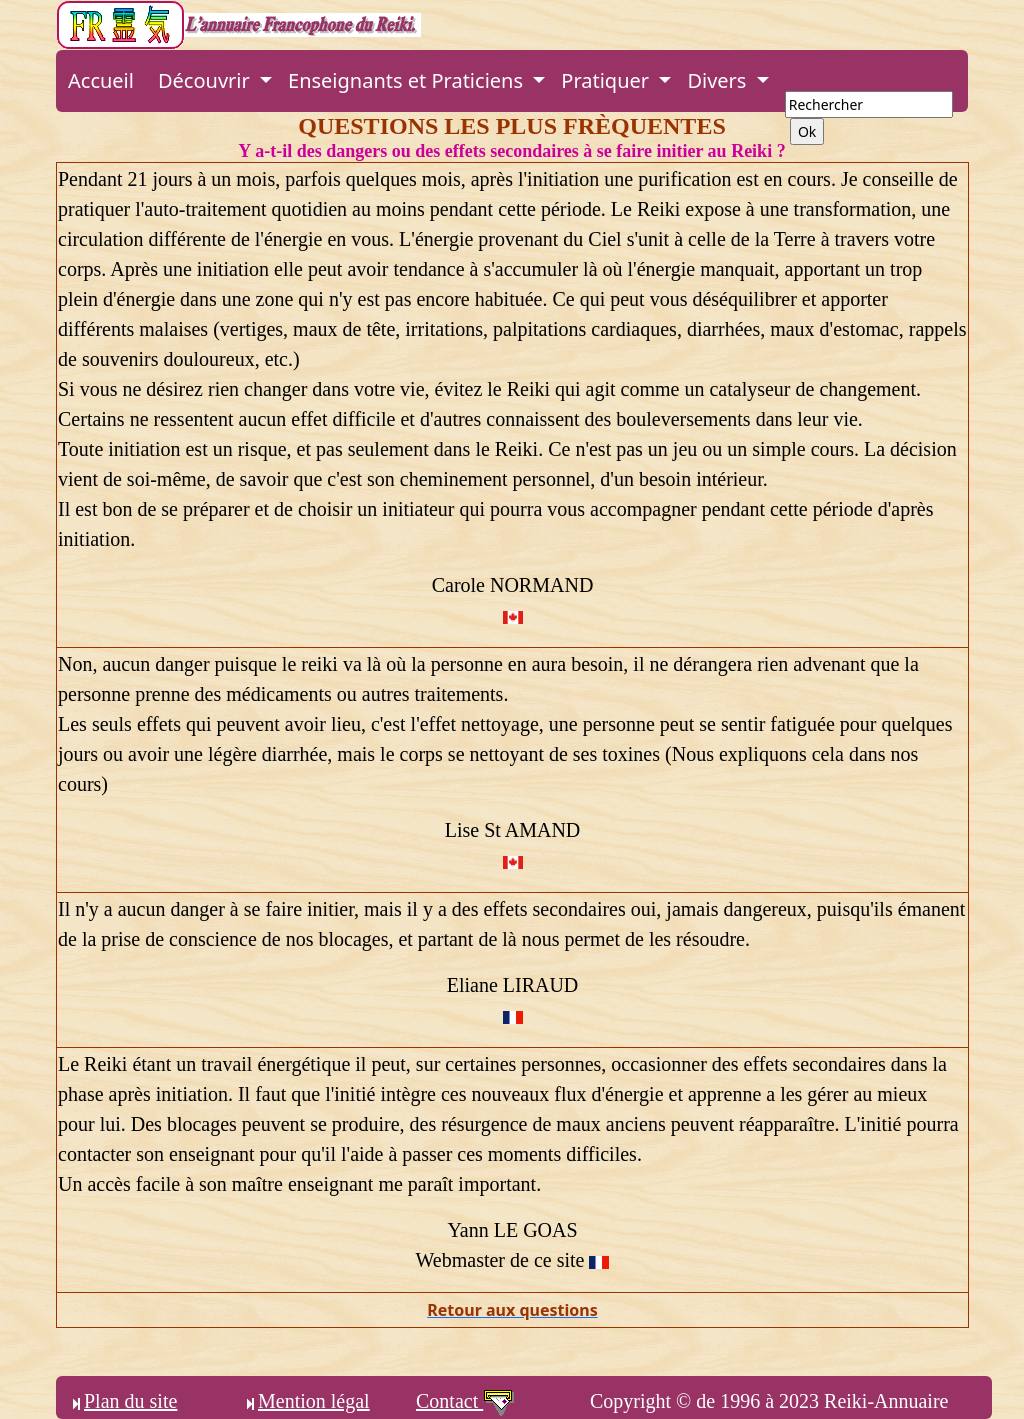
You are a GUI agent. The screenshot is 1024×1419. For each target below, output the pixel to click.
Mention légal (306, 1401)
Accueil (101, 80)
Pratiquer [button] (607, 80)
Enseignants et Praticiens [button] (408, 80)
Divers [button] (719, 80)
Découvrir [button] (206, 80)
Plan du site (122, 1401)
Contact (466, 1401)
